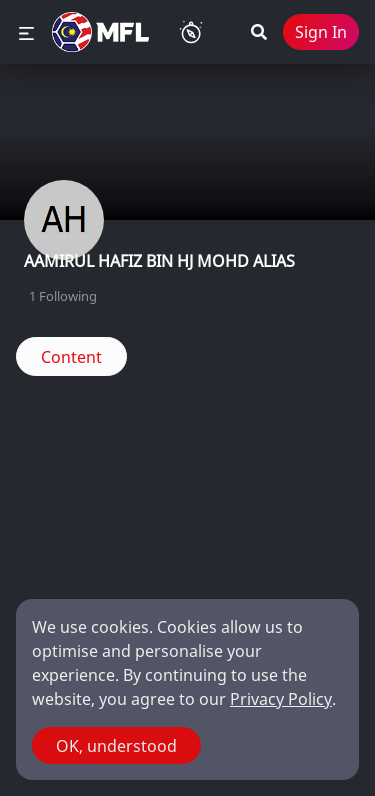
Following (63, 296)
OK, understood (116, 746)
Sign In (321, 32)
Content (71, 357)
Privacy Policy (281, 699)
